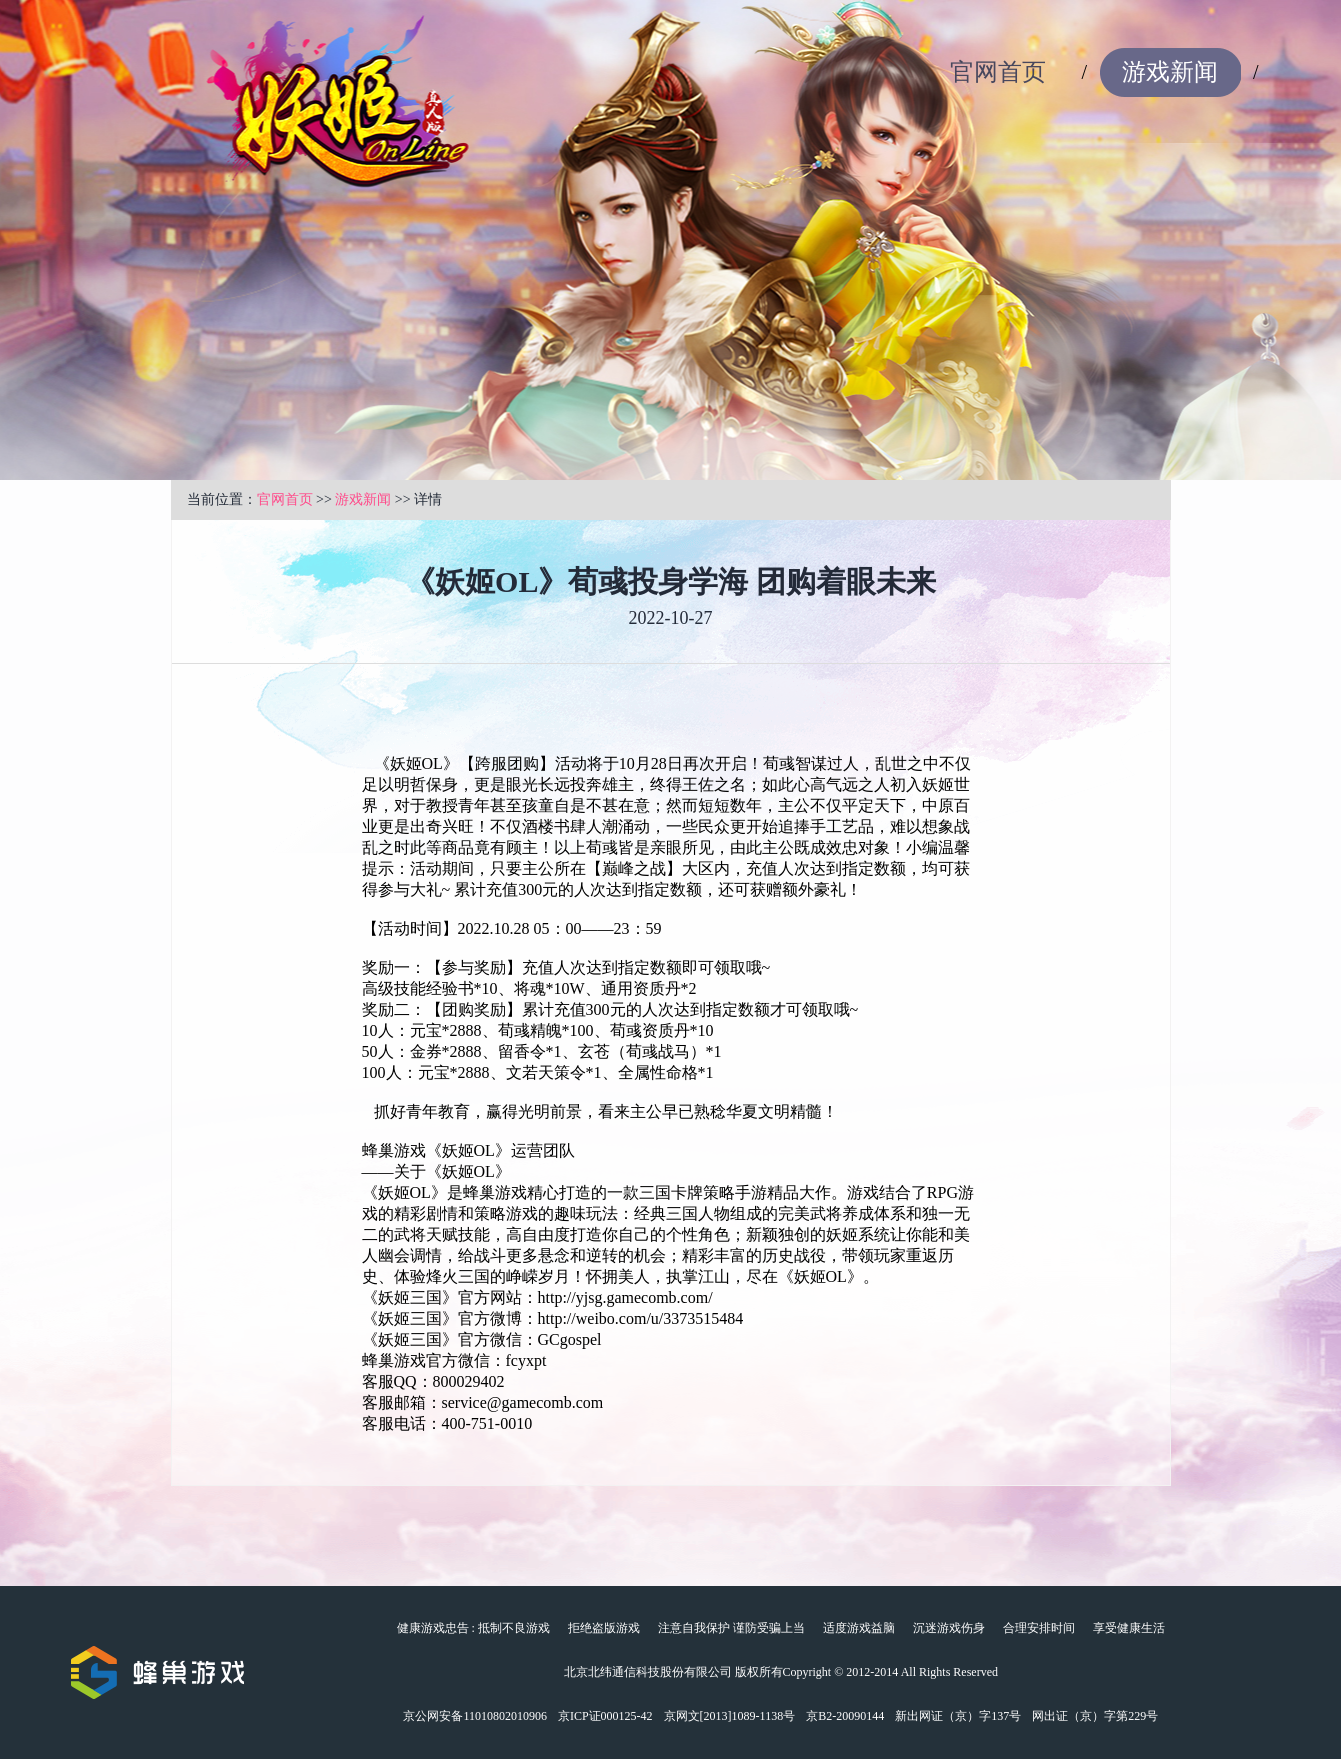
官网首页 (998, 72)
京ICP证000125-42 (605, 1716)
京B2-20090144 (845, 1716)
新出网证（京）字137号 (958, 1716)
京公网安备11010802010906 (475, 1716)
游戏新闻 (1170, 72)
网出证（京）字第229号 (1095, 1716)
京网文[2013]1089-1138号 (730, 1716)
